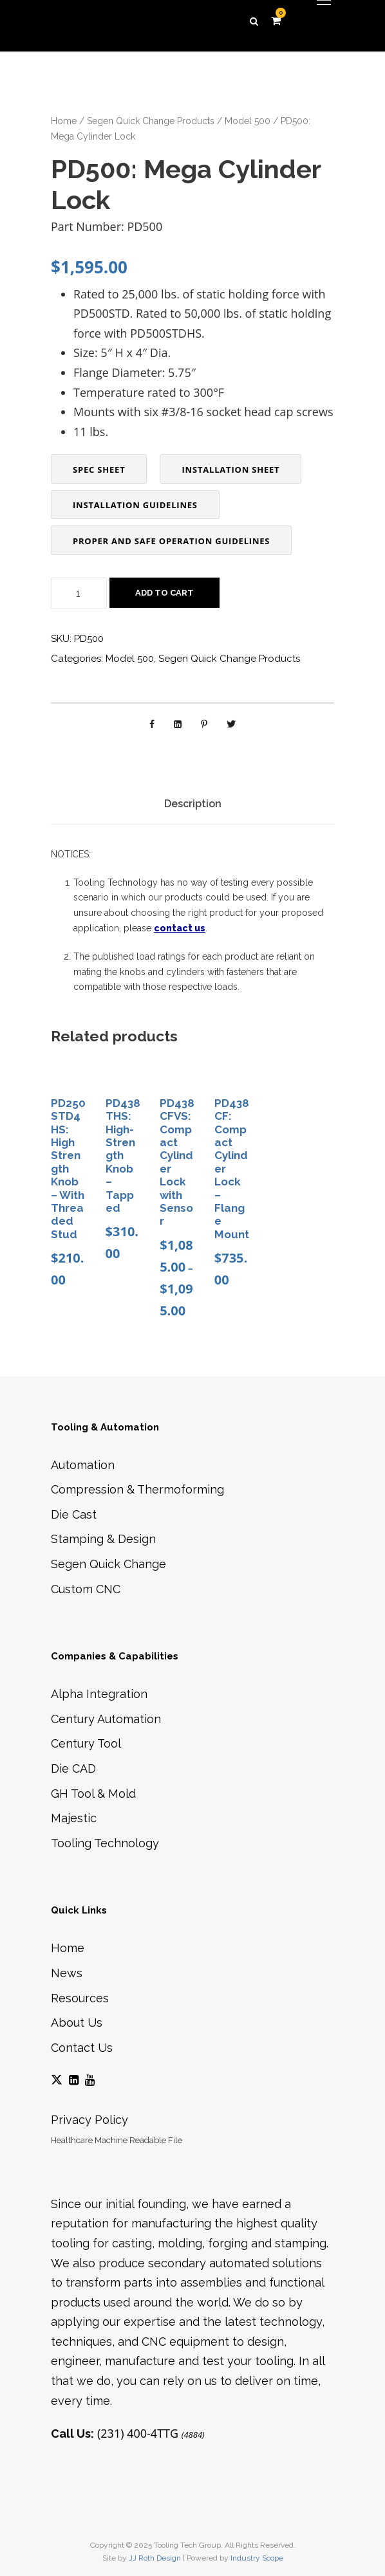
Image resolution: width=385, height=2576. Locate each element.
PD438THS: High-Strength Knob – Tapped (123, 1155)
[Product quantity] (79, 593)
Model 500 (247, 121)
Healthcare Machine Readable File (116, 2140)
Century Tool (86, 1743)
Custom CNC (85, 1589)
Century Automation (106, 1719)
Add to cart (164, 593)
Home (64, 121)
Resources (80, 1998)
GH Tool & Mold (93, 1793)
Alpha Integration (99, 1694)
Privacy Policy (89, 2119)
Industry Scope (256, 2557)
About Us (76, 2022)
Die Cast (74, 1514)
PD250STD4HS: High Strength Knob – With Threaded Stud (68, 1169)
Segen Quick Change (108, 1564)
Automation (83, 1465)
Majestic (74, 1818)
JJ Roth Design (155, 2557)
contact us (179, 928)
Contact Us (82, 2047)
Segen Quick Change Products (150, 121)
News (66, 1973)
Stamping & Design (103, 1539)
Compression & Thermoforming (137, 1489)
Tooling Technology (105, 1843)
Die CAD (73, 1768)
